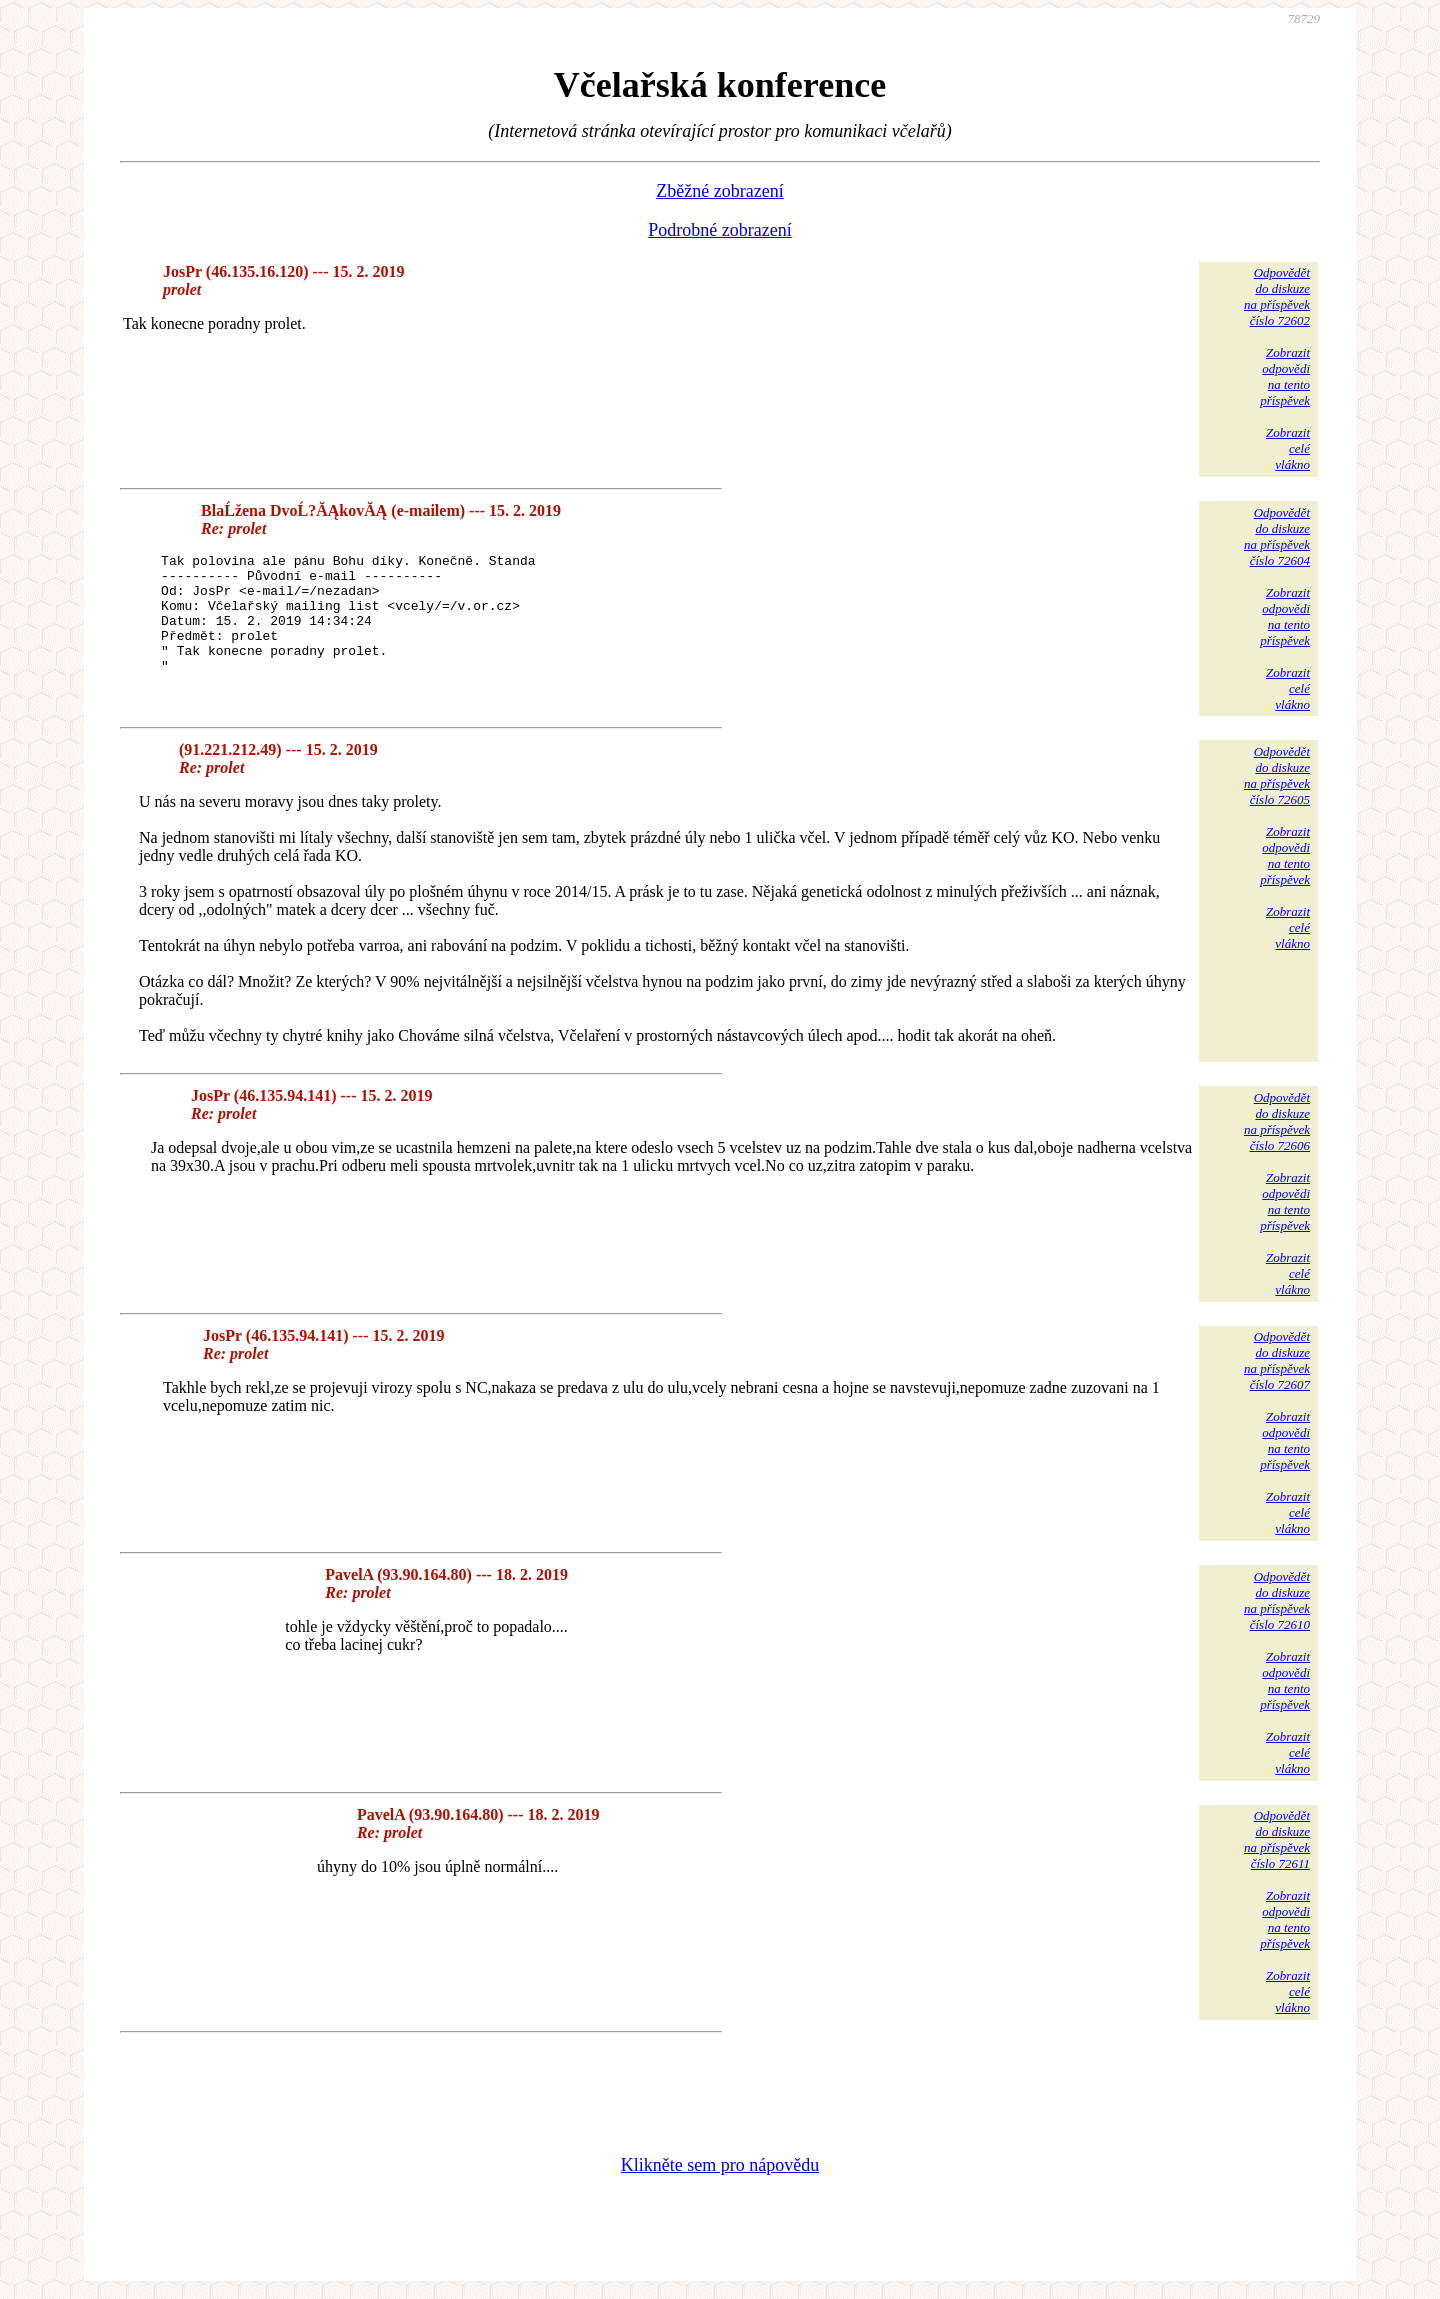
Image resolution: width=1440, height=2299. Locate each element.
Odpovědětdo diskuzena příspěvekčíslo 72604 (1277, 536)
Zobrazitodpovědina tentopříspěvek (1285, 376)
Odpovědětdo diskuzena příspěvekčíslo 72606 (1277, 1121)
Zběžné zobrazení (719, 191)
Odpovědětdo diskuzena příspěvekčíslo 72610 (1277, 1600)
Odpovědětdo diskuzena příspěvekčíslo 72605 (1277, 775)
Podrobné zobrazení (719, 230)
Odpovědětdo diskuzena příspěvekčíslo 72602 (1277, 296)
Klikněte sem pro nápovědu (720, 2165)
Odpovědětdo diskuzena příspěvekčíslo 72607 (1277, 1360)
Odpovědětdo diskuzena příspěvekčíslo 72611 (1277, 1839)
